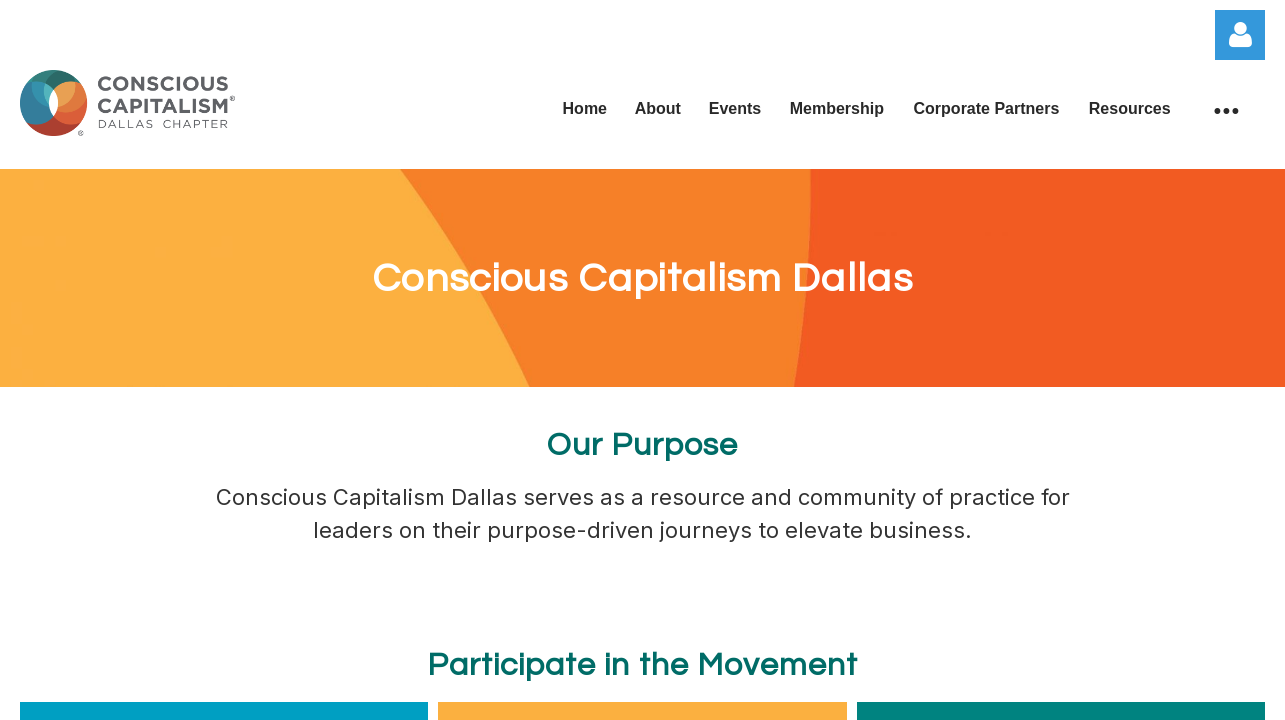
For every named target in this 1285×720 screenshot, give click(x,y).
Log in (1240, 35)
